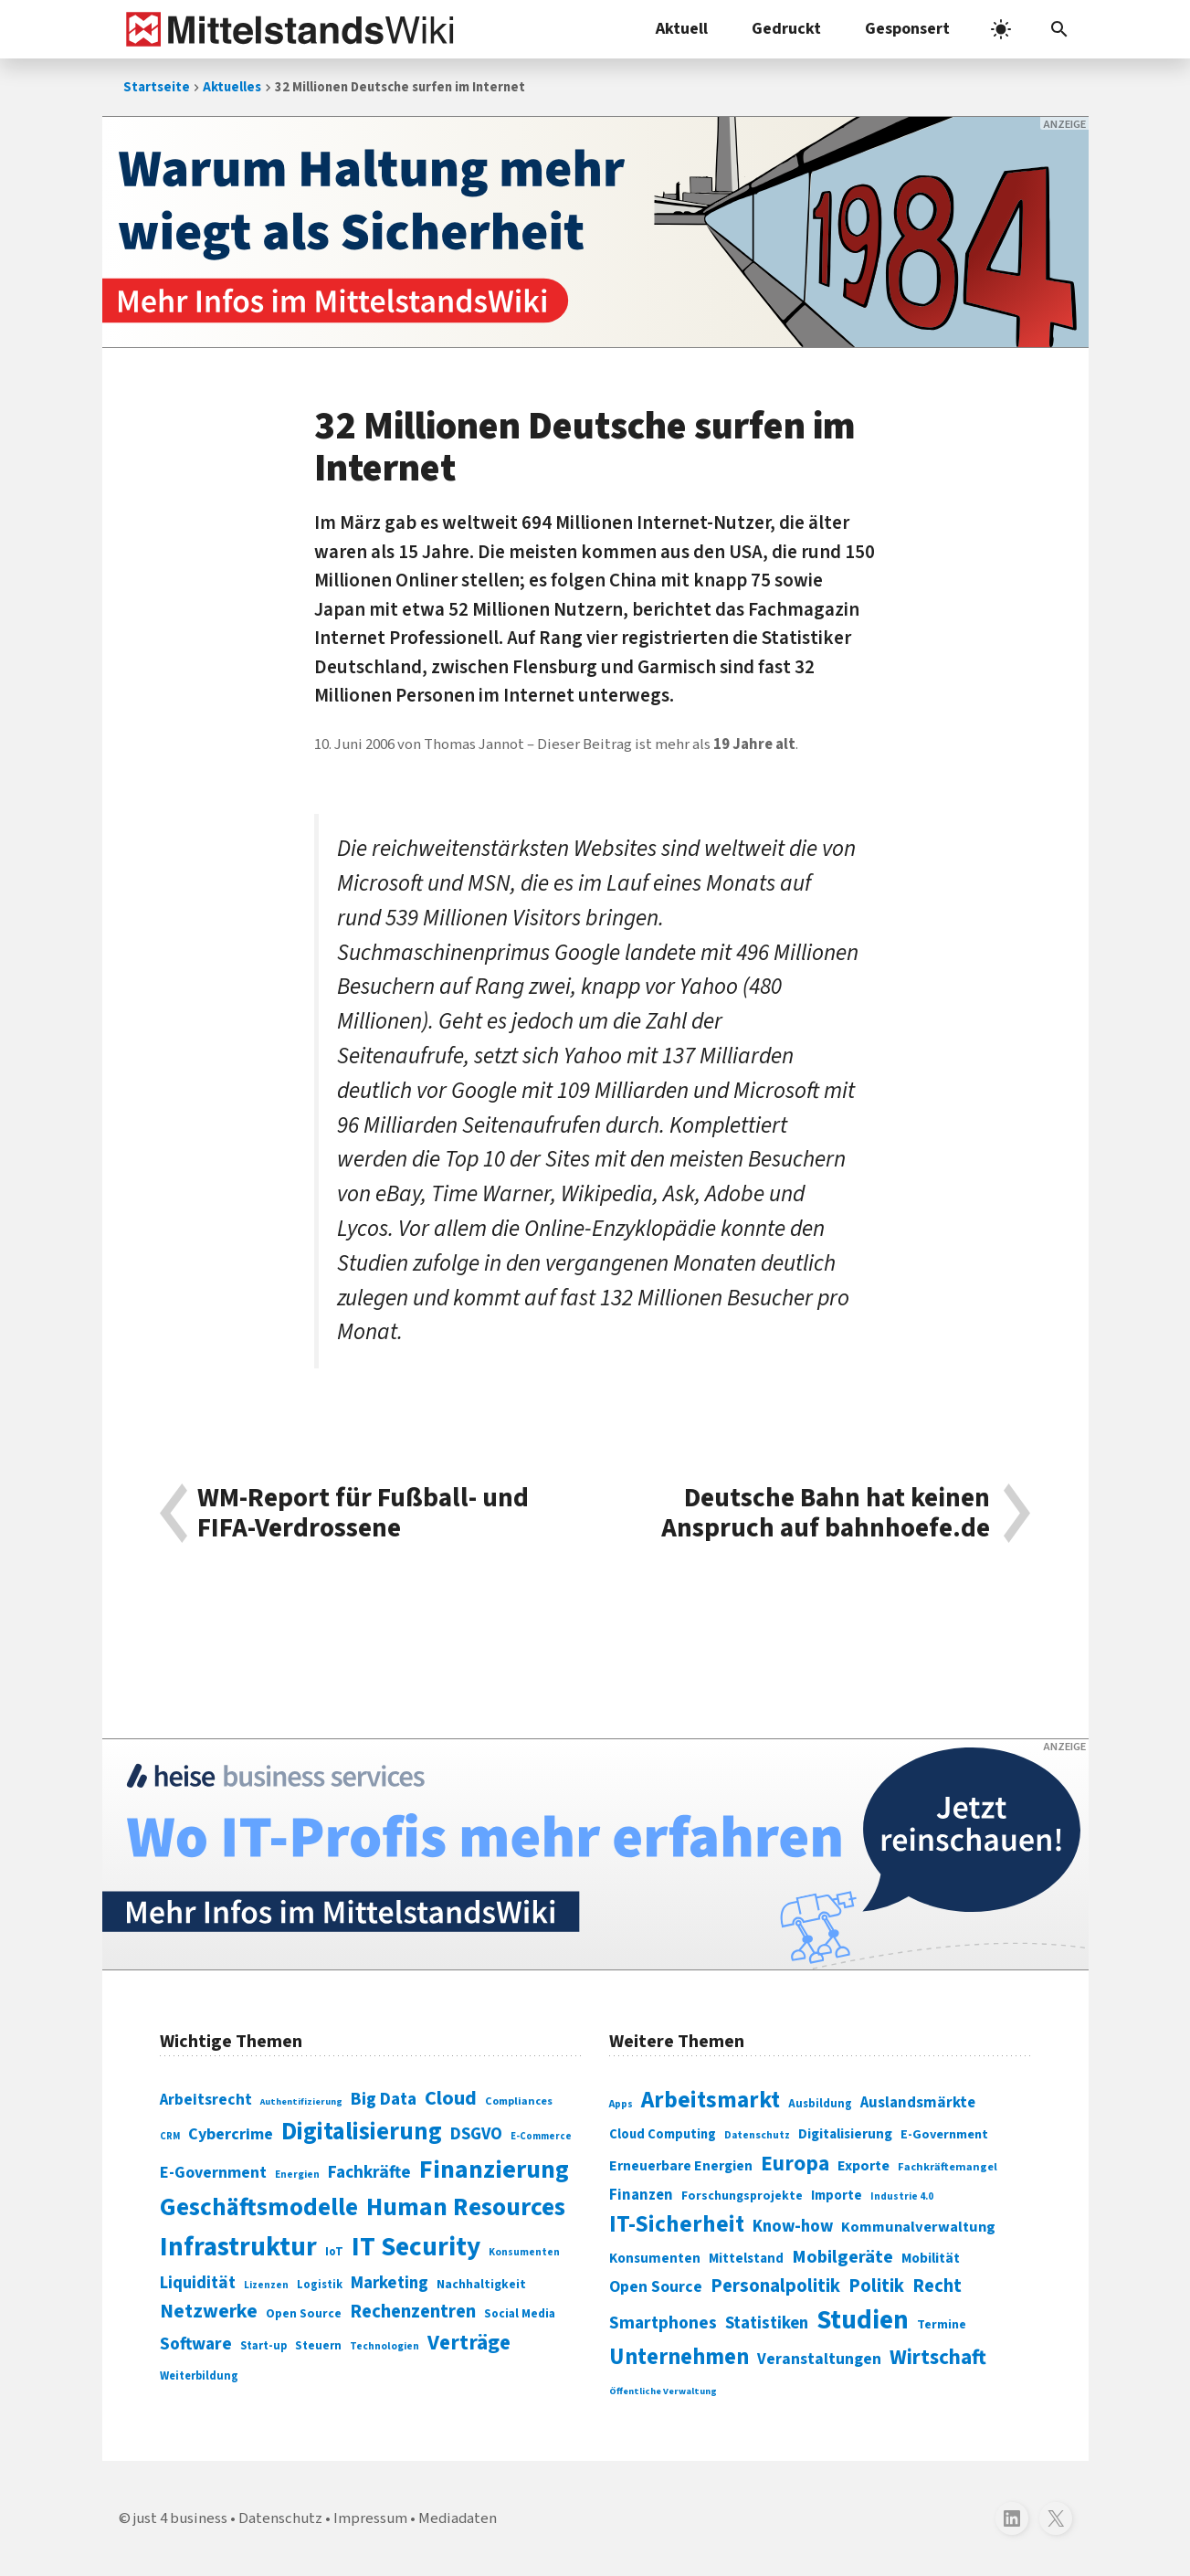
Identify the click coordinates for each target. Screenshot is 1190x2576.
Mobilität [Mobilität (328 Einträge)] (930, 2258)
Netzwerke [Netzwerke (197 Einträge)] (209, 2311)
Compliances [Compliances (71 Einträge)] (519, 2101)
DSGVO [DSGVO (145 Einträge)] (476, 2134)
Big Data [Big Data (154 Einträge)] (383, 2099)
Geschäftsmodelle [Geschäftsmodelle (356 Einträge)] (259, 2207)
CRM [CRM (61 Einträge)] (170, 2136)
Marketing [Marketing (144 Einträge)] (389, 2283)
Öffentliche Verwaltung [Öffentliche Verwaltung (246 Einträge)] (663, 2391)
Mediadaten (457, 2518)
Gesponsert (907, 28)
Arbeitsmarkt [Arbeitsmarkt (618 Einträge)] (710, 2100)
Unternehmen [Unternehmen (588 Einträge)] (679, 2357)
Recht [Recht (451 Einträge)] (937, 2286)
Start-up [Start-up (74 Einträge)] (263, 2346)
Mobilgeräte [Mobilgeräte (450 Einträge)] (842, 2256)
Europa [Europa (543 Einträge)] (795, 2163)
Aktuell (682, 28)
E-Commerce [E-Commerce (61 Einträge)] (541, 2136)
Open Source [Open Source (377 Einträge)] (655, 2286)
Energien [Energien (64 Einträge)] (297, 2174)
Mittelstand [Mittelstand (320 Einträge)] (746, 2258)
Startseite (156, 87)
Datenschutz (280, 2518)
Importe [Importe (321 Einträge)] (836, 2195)
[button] (1059, 29)
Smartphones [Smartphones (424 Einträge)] (663, 2323)
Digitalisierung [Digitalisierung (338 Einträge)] (361, 2132)
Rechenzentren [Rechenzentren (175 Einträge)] (413, 2311)
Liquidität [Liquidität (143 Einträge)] (198, 2283)
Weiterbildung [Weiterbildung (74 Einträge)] (199, 2376)
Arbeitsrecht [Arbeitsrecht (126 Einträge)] (206, 2099)
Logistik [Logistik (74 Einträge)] (319, 2284)
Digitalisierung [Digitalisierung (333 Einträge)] (845, 2134)
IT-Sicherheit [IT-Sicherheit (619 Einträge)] (676, 2224)
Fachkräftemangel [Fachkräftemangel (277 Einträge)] (947, 2167)
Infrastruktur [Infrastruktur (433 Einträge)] (238, 2247)
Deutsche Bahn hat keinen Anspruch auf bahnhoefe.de (825, 1513)
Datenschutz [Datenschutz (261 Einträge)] (757, 2135)
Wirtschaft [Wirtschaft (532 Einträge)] (938, 2357)
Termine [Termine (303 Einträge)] (941, 2325)
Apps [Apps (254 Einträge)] (621, 2103)
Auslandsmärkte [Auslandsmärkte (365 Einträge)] (917, 2103)
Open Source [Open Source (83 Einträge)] (304, 2313)
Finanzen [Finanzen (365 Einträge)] (641, 2195)
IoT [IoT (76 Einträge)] (334, 2251)
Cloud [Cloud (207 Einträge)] (451, 2098)
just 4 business (180, 2518)
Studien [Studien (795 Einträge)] (862, 2320)
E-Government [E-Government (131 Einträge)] (213, 2172)
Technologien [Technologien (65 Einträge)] (384, 2346)
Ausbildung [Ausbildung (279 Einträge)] (820, 2104)
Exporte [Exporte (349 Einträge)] (863, 2166)
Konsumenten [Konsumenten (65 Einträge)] (524, 2252)
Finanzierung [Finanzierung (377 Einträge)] (494, 2169)
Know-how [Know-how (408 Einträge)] (793, 2226)
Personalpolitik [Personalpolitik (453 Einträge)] (775, 2286)
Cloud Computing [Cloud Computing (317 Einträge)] (662, 2134)
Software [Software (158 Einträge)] (196, 2344)
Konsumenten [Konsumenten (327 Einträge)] (654, 2258)
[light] (1001, 29)
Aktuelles (232, 87)
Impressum (370, 2518)
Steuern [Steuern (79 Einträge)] (318, 2346)
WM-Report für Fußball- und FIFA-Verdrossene (363, 1513)
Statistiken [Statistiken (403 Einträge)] (766, 2323)
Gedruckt (786, 28)
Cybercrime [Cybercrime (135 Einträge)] (230, 2134)
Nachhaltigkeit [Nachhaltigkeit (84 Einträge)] (481, 2284)
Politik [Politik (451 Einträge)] (876, 2286)
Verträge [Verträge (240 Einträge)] (469, 2343)
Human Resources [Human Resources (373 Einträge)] (465, 2207)
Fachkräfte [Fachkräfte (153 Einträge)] (369, 2172)
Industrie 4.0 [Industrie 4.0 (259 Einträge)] (901, 2196)
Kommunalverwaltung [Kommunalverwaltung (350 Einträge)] (918, 2227)
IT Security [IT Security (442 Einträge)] (416, 2247)
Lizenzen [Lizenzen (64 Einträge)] (266, 2285)
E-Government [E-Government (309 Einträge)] (944, 2134)
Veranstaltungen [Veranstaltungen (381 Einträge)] (819, 2359)
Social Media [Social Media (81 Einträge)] (519, 2313)
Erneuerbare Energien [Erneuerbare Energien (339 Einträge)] (681, 2166)
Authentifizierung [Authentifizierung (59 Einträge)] (301, 2101)
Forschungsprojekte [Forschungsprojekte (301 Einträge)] (742, 2196)
